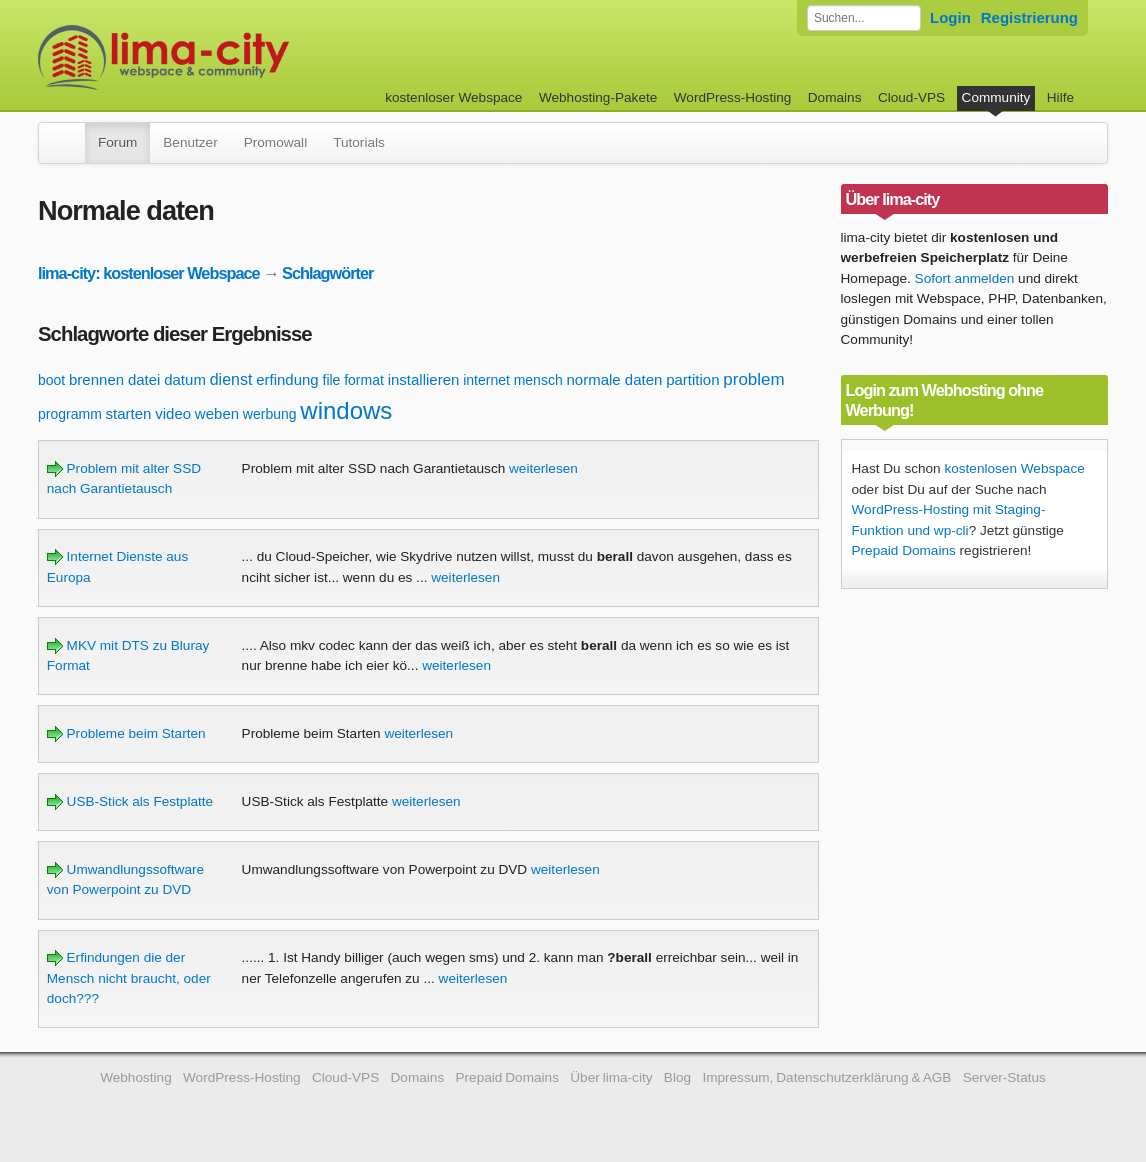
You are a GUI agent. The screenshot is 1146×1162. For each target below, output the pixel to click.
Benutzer (190, 142)
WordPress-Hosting (733, 97)
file (332, 380)
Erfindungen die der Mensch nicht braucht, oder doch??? (129, 978)
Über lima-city (611, 1077)
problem (753, 379)
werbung (270, 414)
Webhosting (136, 1077)
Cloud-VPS (911, 97)
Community (996, 97)
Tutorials (359, 142)
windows (346, 410)
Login (950, 17)
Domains (835, 97)
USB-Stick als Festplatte (130, 801)
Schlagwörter (327, 273)
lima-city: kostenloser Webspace (149, 273)
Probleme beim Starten (126, 733)
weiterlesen (543, 468)
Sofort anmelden (965, 278)
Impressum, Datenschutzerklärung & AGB (826, 1077)
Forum (117, 142)
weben (217, 413)
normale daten (614, 379)
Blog (677, 1077)
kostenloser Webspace (453, 97)
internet (486, 380)
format (364, 380)
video (173, 413)
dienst (231, 379)
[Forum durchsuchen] (864, 18)
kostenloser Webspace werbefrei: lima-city (238, 57)
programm (70, 414)
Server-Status (1004, 1077)
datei (144, 379)
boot (51, 380)
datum (185, 379)
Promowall (275, 142)
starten (129, 413)
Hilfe (1060, 97)
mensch (538, 380)
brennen (96, 379)
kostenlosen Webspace (1014, 468)
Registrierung (1029, 17)
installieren (424, 379)
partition (692, 379)
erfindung (287, 379)
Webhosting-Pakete (598, 97)
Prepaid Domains (904, 550)
